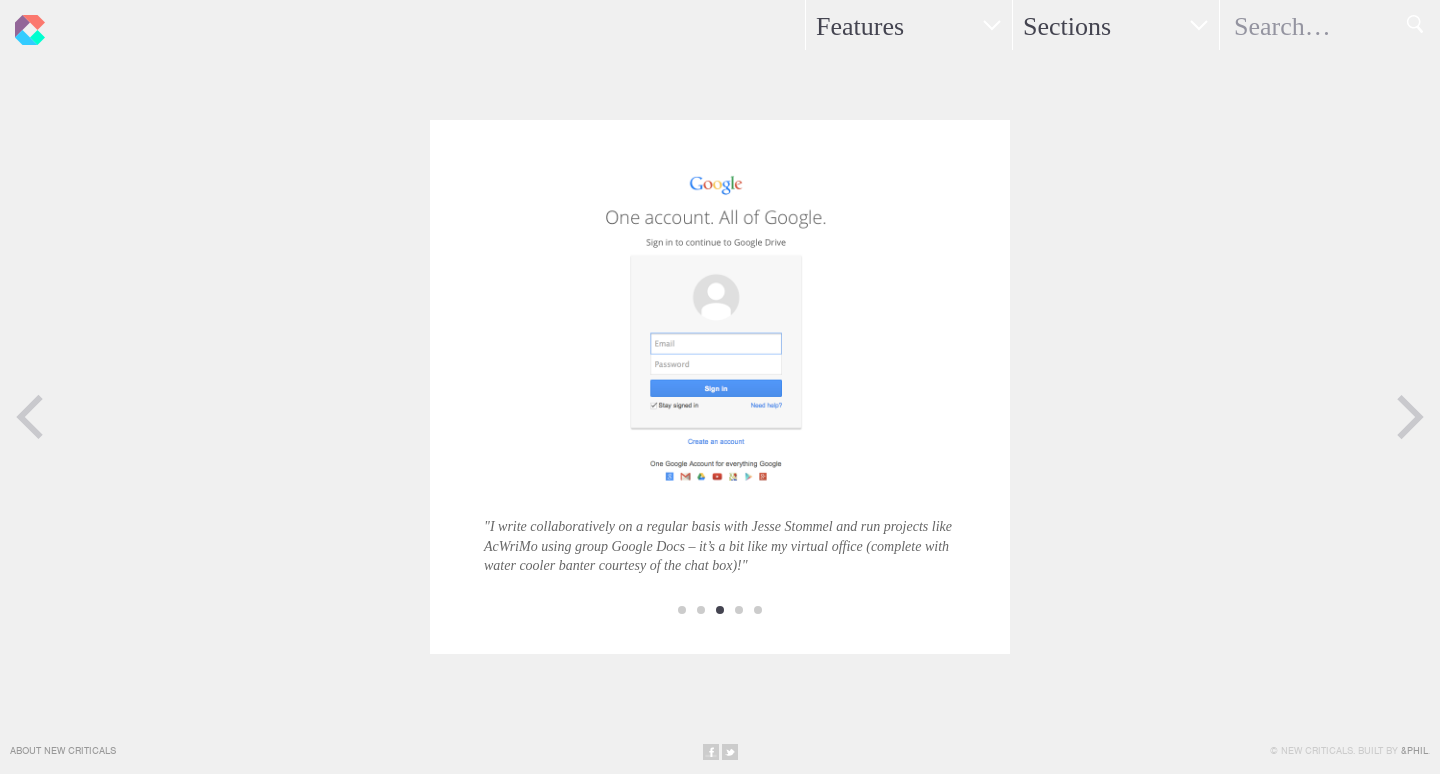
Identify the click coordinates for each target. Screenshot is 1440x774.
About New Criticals (63, 750)
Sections (1067, 26)
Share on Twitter (730, 752)
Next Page (1410, 417)
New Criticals (25, 25)
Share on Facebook (711, 752)
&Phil (1414, 750)
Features (860, 26)
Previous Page (30, 417)
